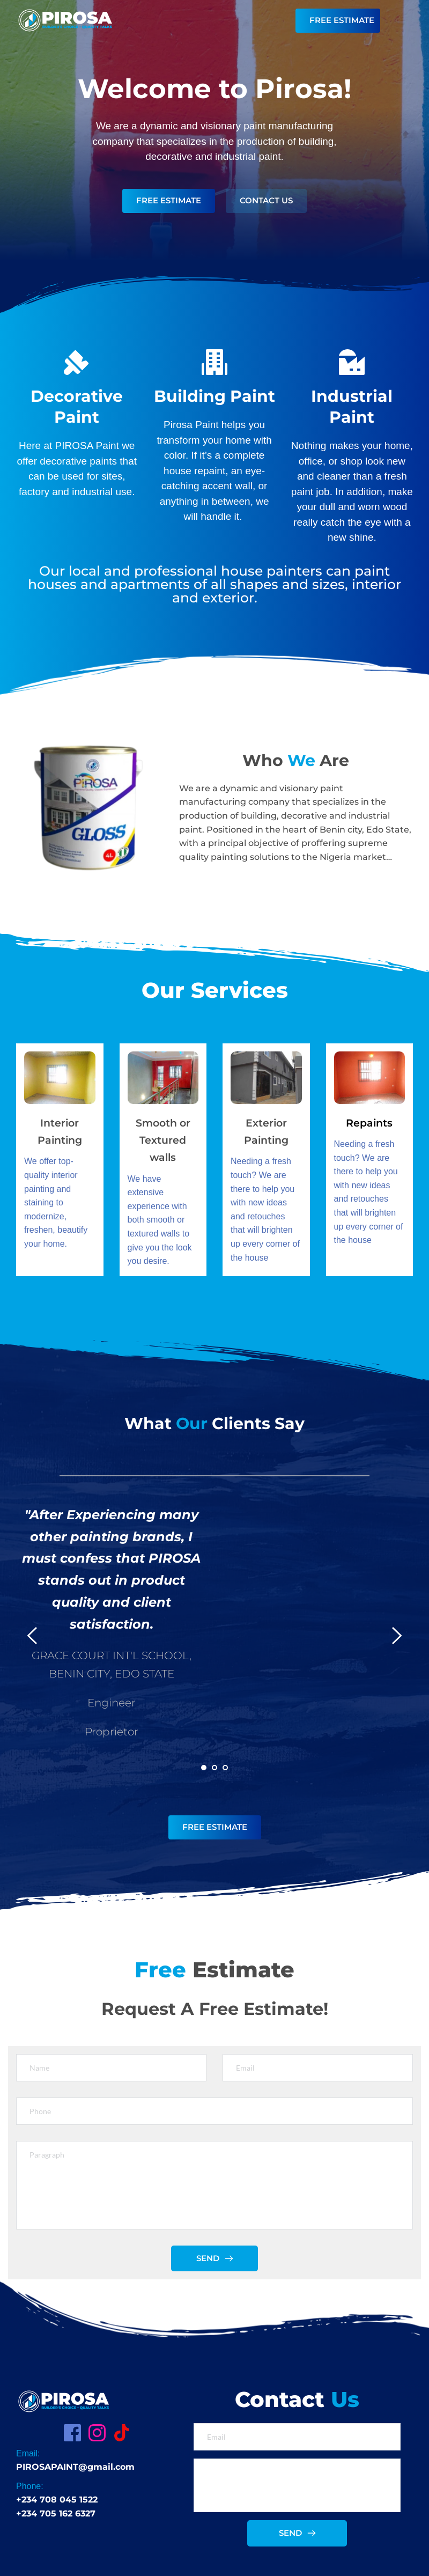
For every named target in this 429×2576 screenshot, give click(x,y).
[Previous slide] (32, 1635)
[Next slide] (396, 1635)
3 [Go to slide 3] (225, 1767)
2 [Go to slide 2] (214, 1767)
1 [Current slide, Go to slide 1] (203, 1767)
